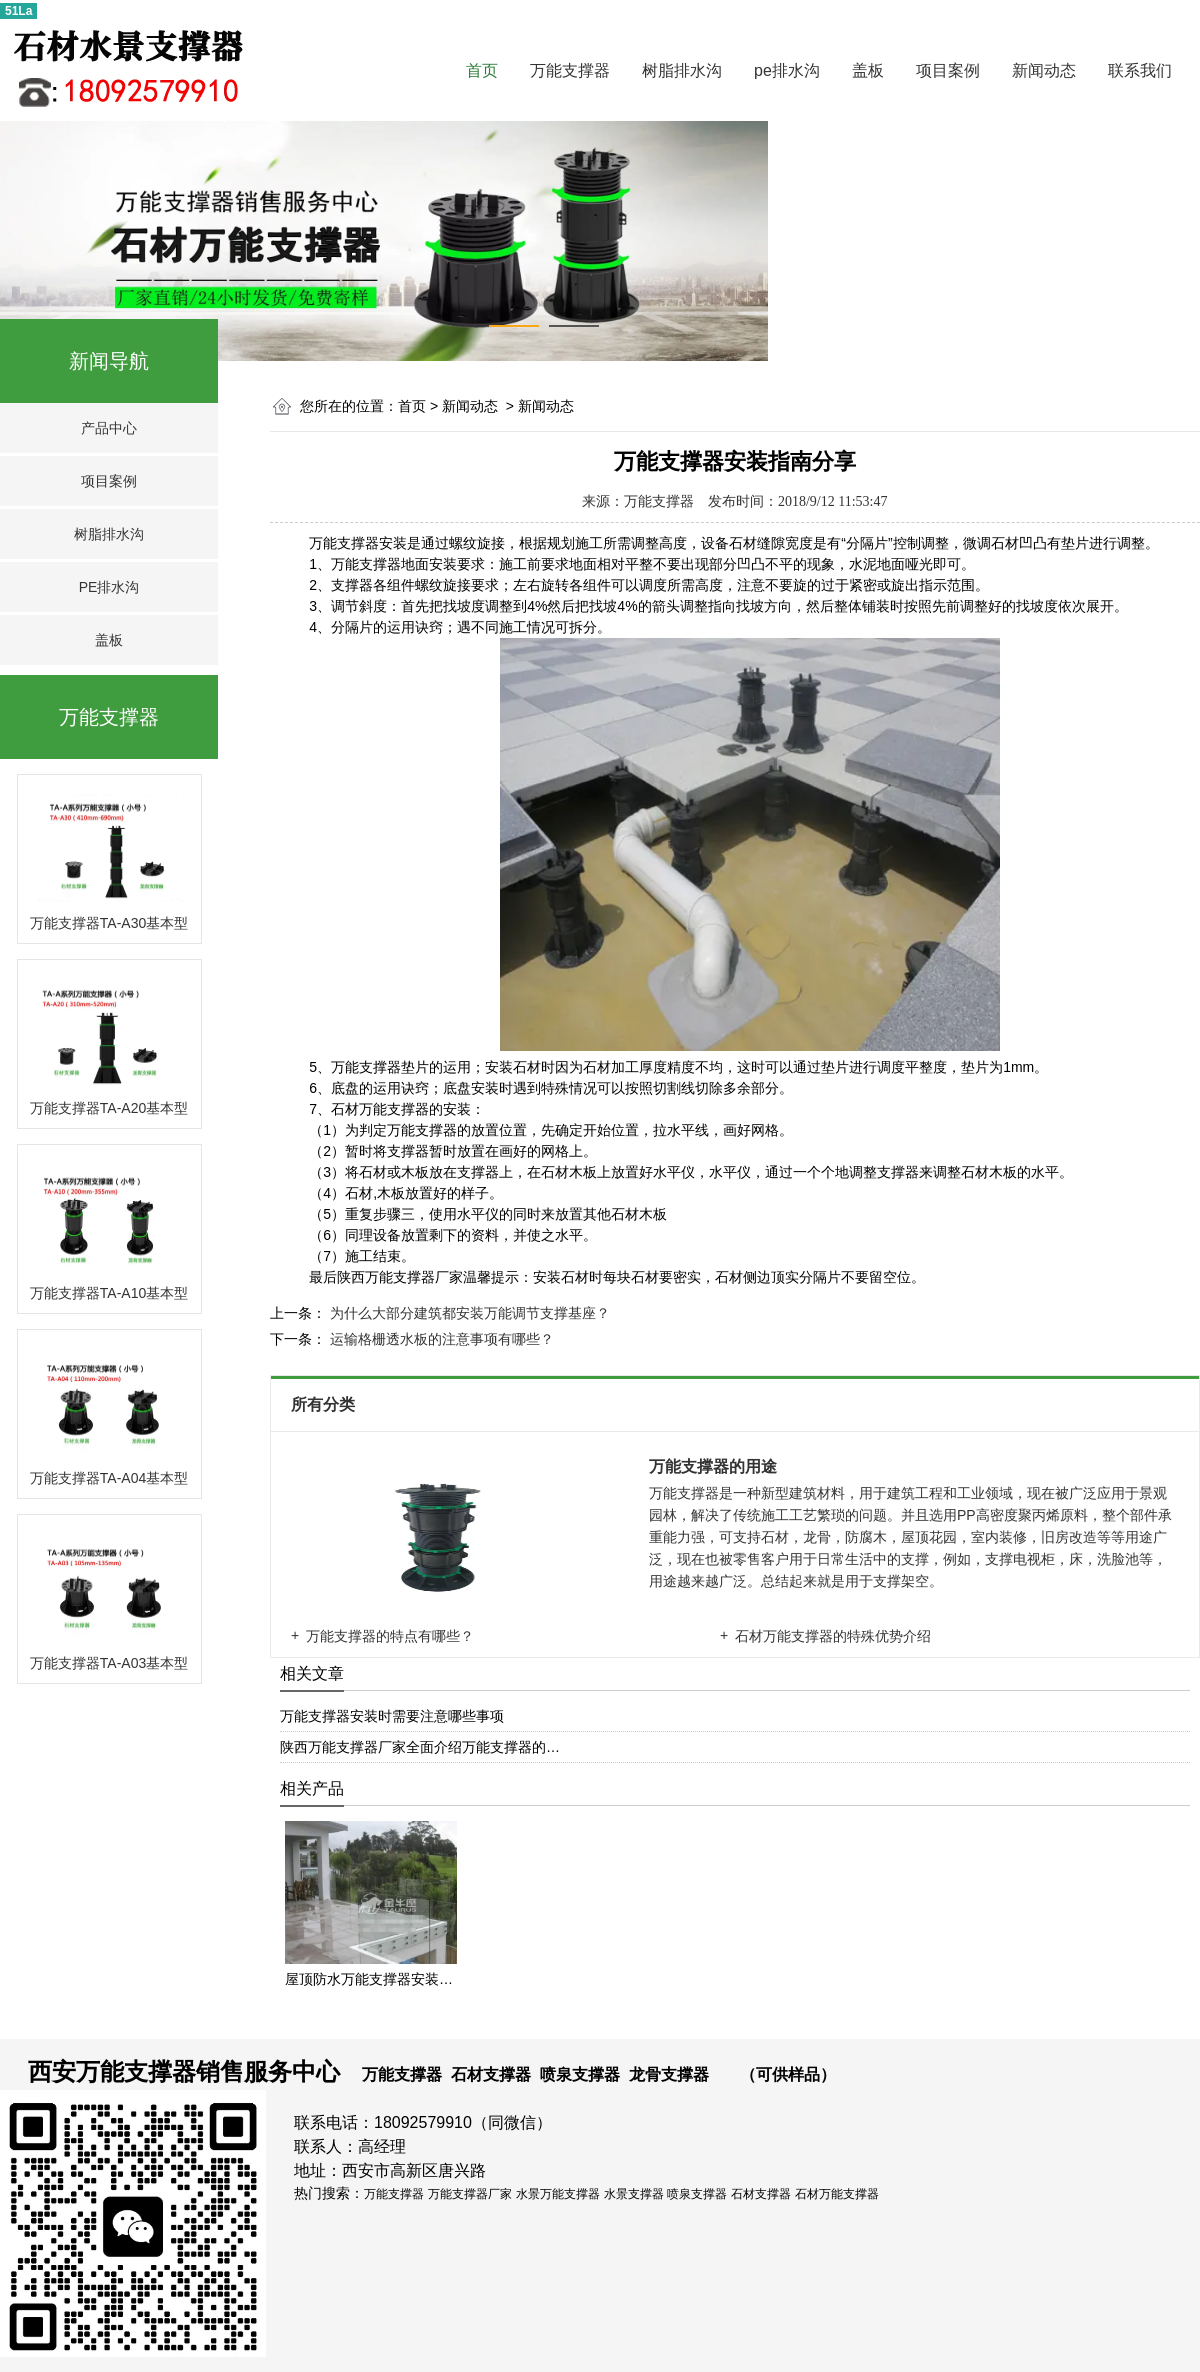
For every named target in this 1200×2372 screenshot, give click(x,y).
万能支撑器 (570, 70)
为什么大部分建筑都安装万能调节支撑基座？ (468, 1313)
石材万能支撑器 (380, 1109)
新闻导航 (109, 361)
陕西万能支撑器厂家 (400, 1277)
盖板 (868, 70)
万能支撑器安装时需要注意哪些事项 (392, 1716)
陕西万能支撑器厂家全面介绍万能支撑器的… (420, 1747)
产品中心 (109, 428)
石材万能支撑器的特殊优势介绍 (833, 1636)
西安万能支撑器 (112, 2071)
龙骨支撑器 (669, 2074)
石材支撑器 (491, 2074)
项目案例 (948, 70)
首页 (482, 70)
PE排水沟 (109, 587)
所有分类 (325, 1404)
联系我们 (1140, 70)
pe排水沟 (787, 70)
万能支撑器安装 (358, 543)
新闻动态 (1044, 70)
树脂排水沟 (682, 70)
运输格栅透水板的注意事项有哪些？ (440, 1339)
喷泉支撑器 (580, 2074)
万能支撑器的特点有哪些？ (390, 1636)
